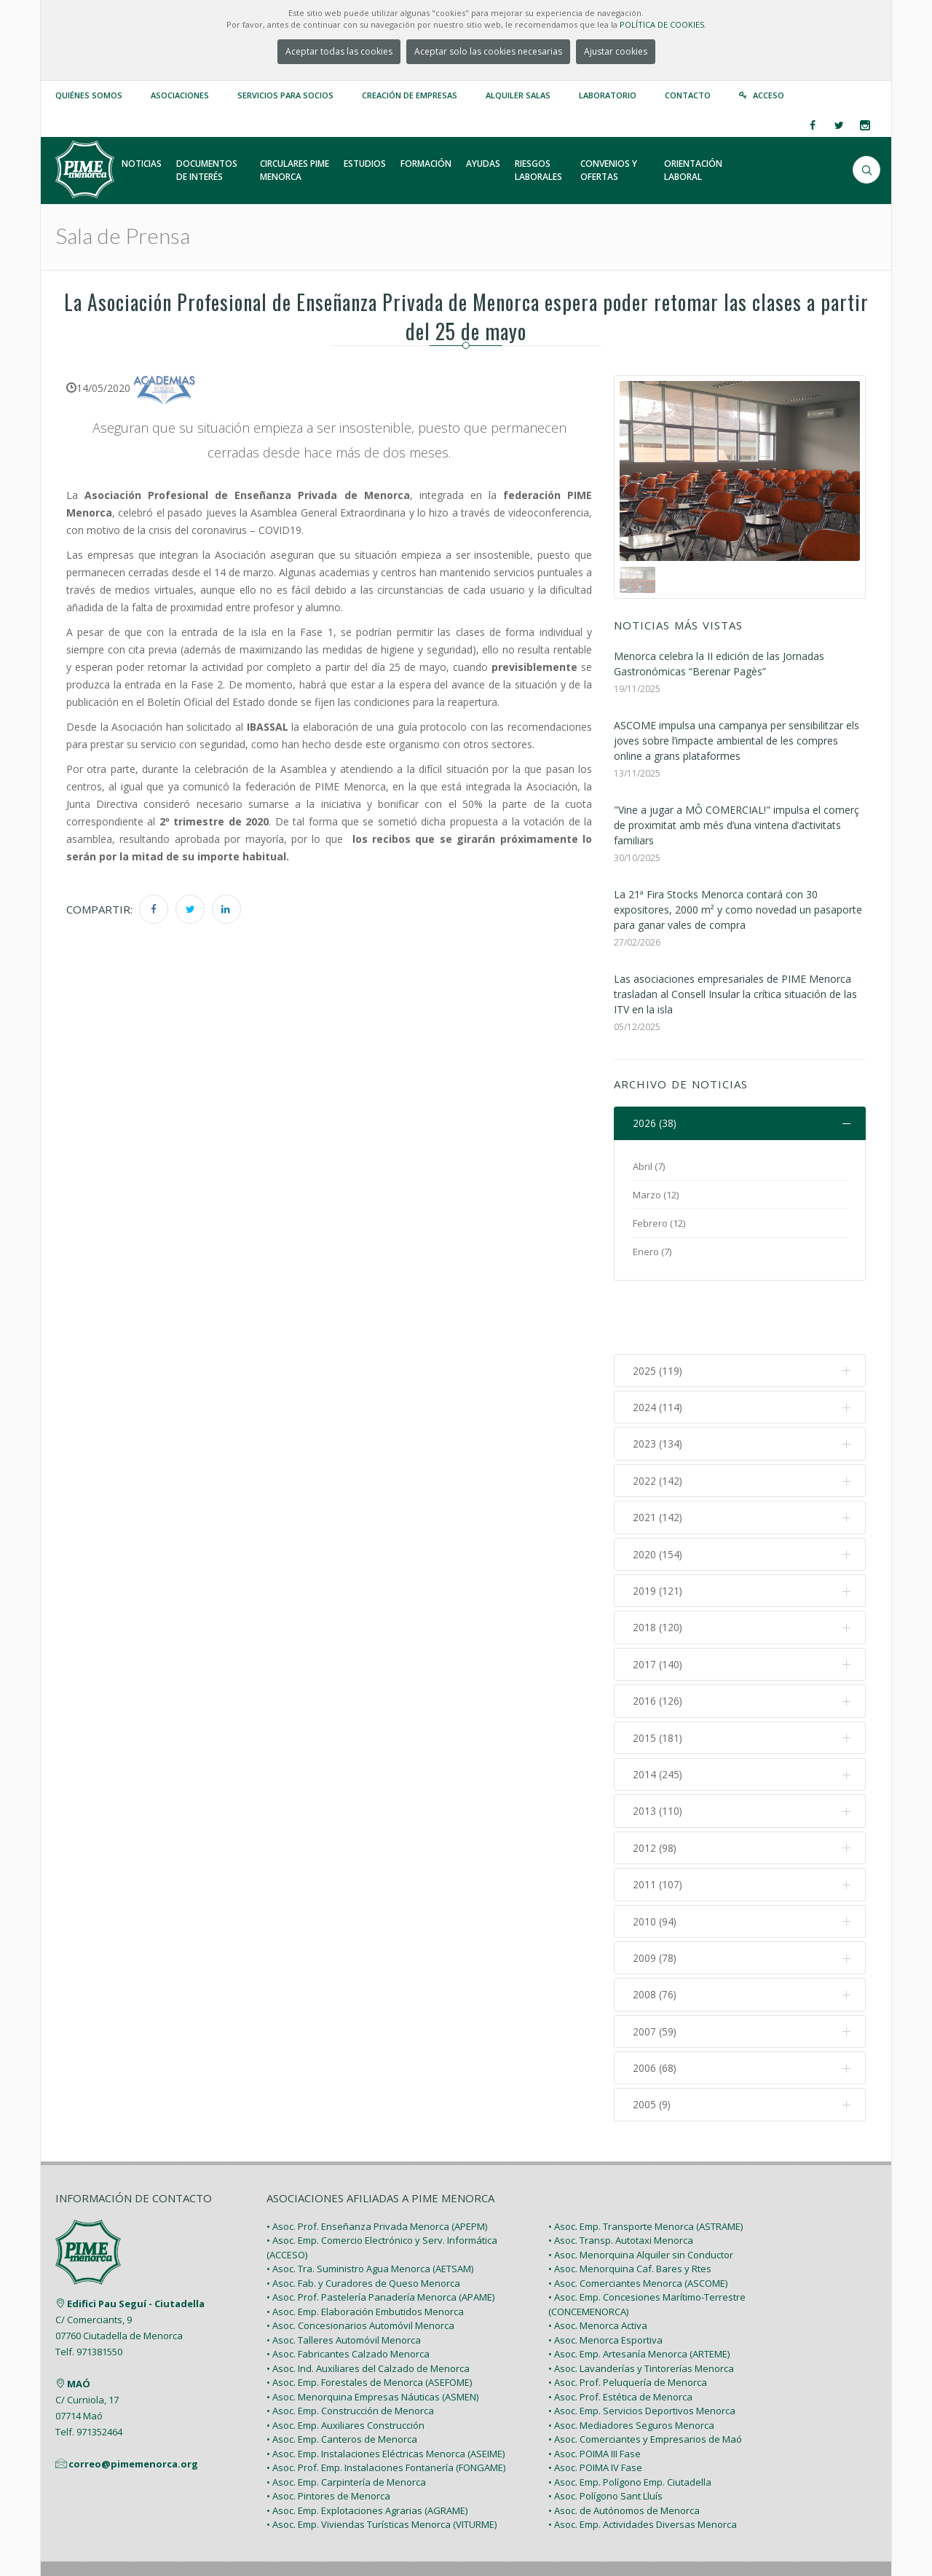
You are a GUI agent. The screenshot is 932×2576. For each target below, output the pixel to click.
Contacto (688, 95)
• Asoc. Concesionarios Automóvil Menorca (360, 2265)
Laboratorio (607, 95)
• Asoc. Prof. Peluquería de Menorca (627, 2322)
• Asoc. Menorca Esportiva (605, 2279)
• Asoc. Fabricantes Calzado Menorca (348, 2294)
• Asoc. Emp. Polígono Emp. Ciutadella (629, 2421)
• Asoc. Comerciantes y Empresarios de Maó (645, 2379)
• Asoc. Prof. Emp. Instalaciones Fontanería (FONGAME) (385, 2407)
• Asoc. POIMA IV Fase (595, 2407)
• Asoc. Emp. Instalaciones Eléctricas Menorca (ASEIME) (385, 2393)
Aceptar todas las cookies (338, 51)
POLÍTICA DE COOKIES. (663, 24)
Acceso (768, 95)
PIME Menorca (161, 2530)
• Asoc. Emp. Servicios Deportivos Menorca (641, 2350)
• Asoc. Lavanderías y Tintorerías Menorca (641, 2307)
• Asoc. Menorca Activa (597, 2265)
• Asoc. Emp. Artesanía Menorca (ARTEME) (639, 2294)
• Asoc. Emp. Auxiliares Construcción (345, 2364)
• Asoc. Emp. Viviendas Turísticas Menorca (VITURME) (381, 2464)
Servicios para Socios (285, 95)
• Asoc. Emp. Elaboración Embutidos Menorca (365, 2251)
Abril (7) (649, 1166)
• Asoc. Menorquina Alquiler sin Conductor (640, 2194)
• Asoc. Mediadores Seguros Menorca (631, 2364)
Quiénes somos (88, 95)
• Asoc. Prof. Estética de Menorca (620, 2336)
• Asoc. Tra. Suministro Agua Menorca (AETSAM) (369, 2208)
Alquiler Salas (518, 95)
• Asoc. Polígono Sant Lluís (605, 2436)
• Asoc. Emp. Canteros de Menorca (341, 2379)
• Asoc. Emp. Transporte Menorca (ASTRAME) (645, 2165)
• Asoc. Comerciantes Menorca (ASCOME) (637, 2222)
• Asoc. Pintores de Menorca (328, 2436)
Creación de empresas (409, 95)
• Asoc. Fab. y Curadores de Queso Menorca (363, 2222)
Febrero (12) (659, 1223)
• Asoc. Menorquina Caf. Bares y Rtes (629, 2208)
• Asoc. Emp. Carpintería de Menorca (346, 2421)
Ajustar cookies (615, 51)
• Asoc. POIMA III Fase (594, 2393)
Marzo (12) (656, 1194)
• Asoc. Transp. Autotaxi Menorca (620, 2180)
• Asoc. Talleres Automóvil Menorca (343, 2279)
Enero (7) (652, 1251)
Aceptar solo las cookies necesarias (488, 51)
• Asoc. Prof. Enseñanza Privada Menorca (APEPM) (376, 2165)
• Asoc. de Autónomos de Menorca (624, 2450)
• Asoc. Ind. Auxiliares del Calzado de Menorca (368, 2307)
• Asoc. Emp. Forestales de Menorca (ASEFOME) (369, 2322)
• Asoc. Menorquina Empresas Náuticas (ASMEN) (372, 2336)
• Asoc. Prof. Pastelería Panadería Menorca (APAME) (380, 2237)
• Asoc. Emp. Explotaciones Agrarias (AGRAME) (366, 2450)
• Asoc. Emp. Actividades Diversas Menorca (642, 2464)
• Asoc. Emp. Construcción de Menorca (350, 2350)
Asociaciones (180, 95)
